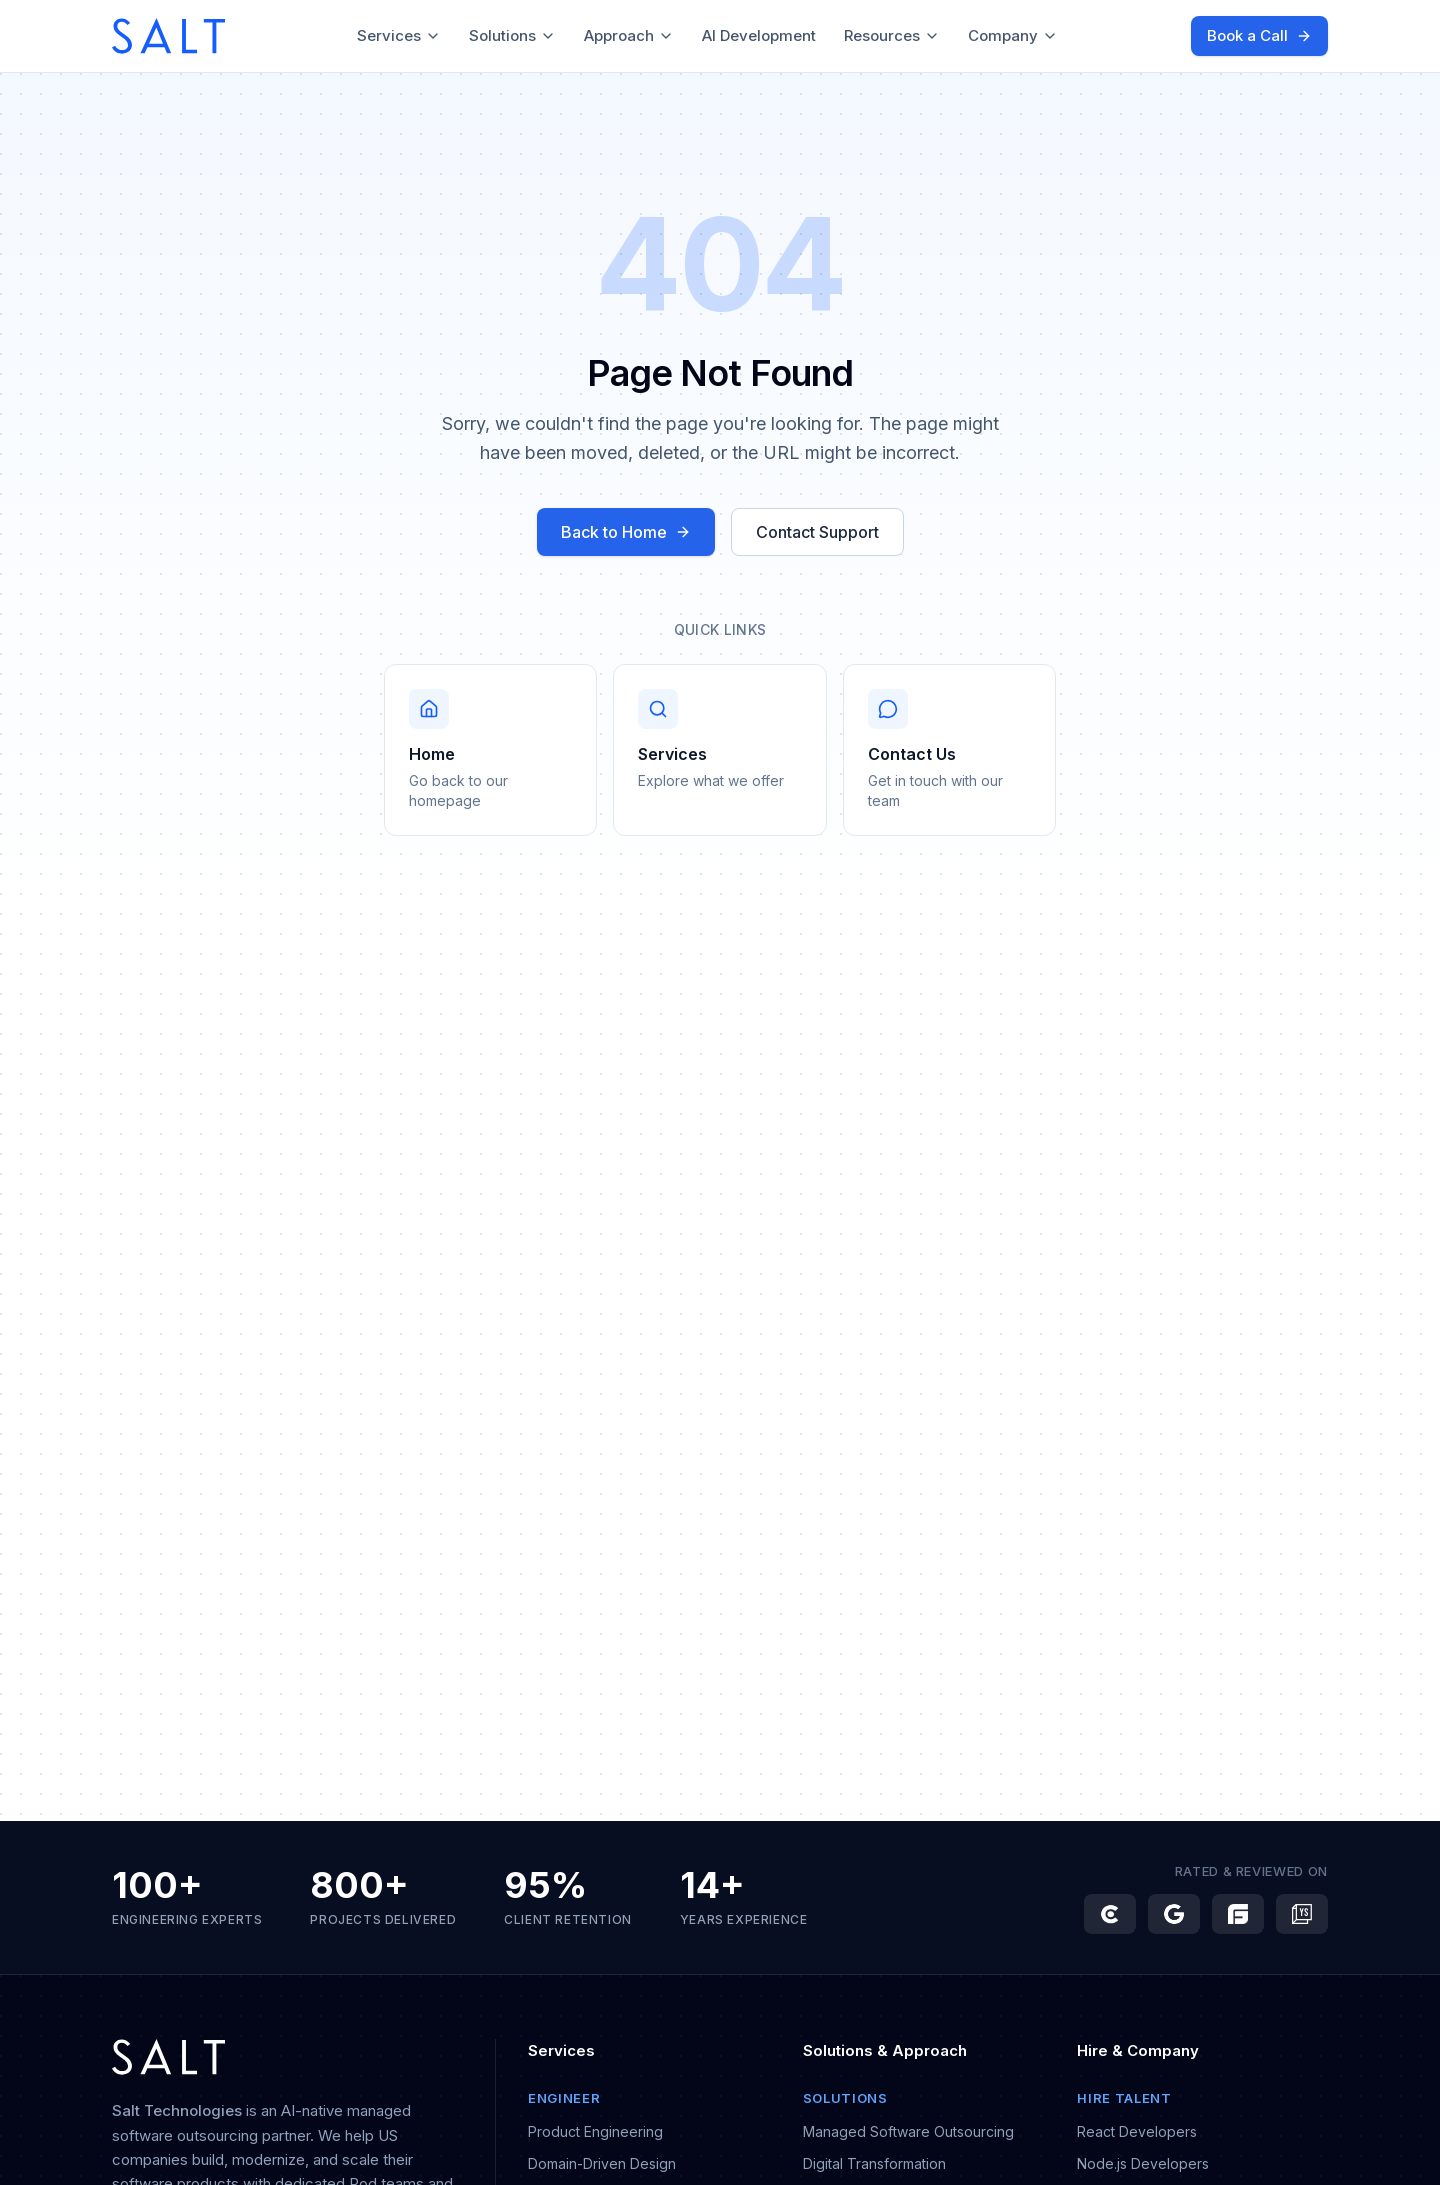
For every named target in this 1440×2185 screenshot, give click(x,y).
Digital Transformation (874, 2163)
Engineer (564, 2098)
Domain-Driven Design (602, 2163)
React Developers (1137, 2131)
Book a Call (1259, 35)
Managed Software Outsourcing (908, 2131)
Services (399, 35)
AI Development (759, 35)
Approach (629, 35)
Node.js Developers (1143, 2163)
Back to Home (626, 532)
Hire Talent (1124, 2098)
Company (1013, 35)
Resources (892, 35)
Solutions (512, 35)
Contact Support (817, 532)
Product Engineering (595, 2131)
